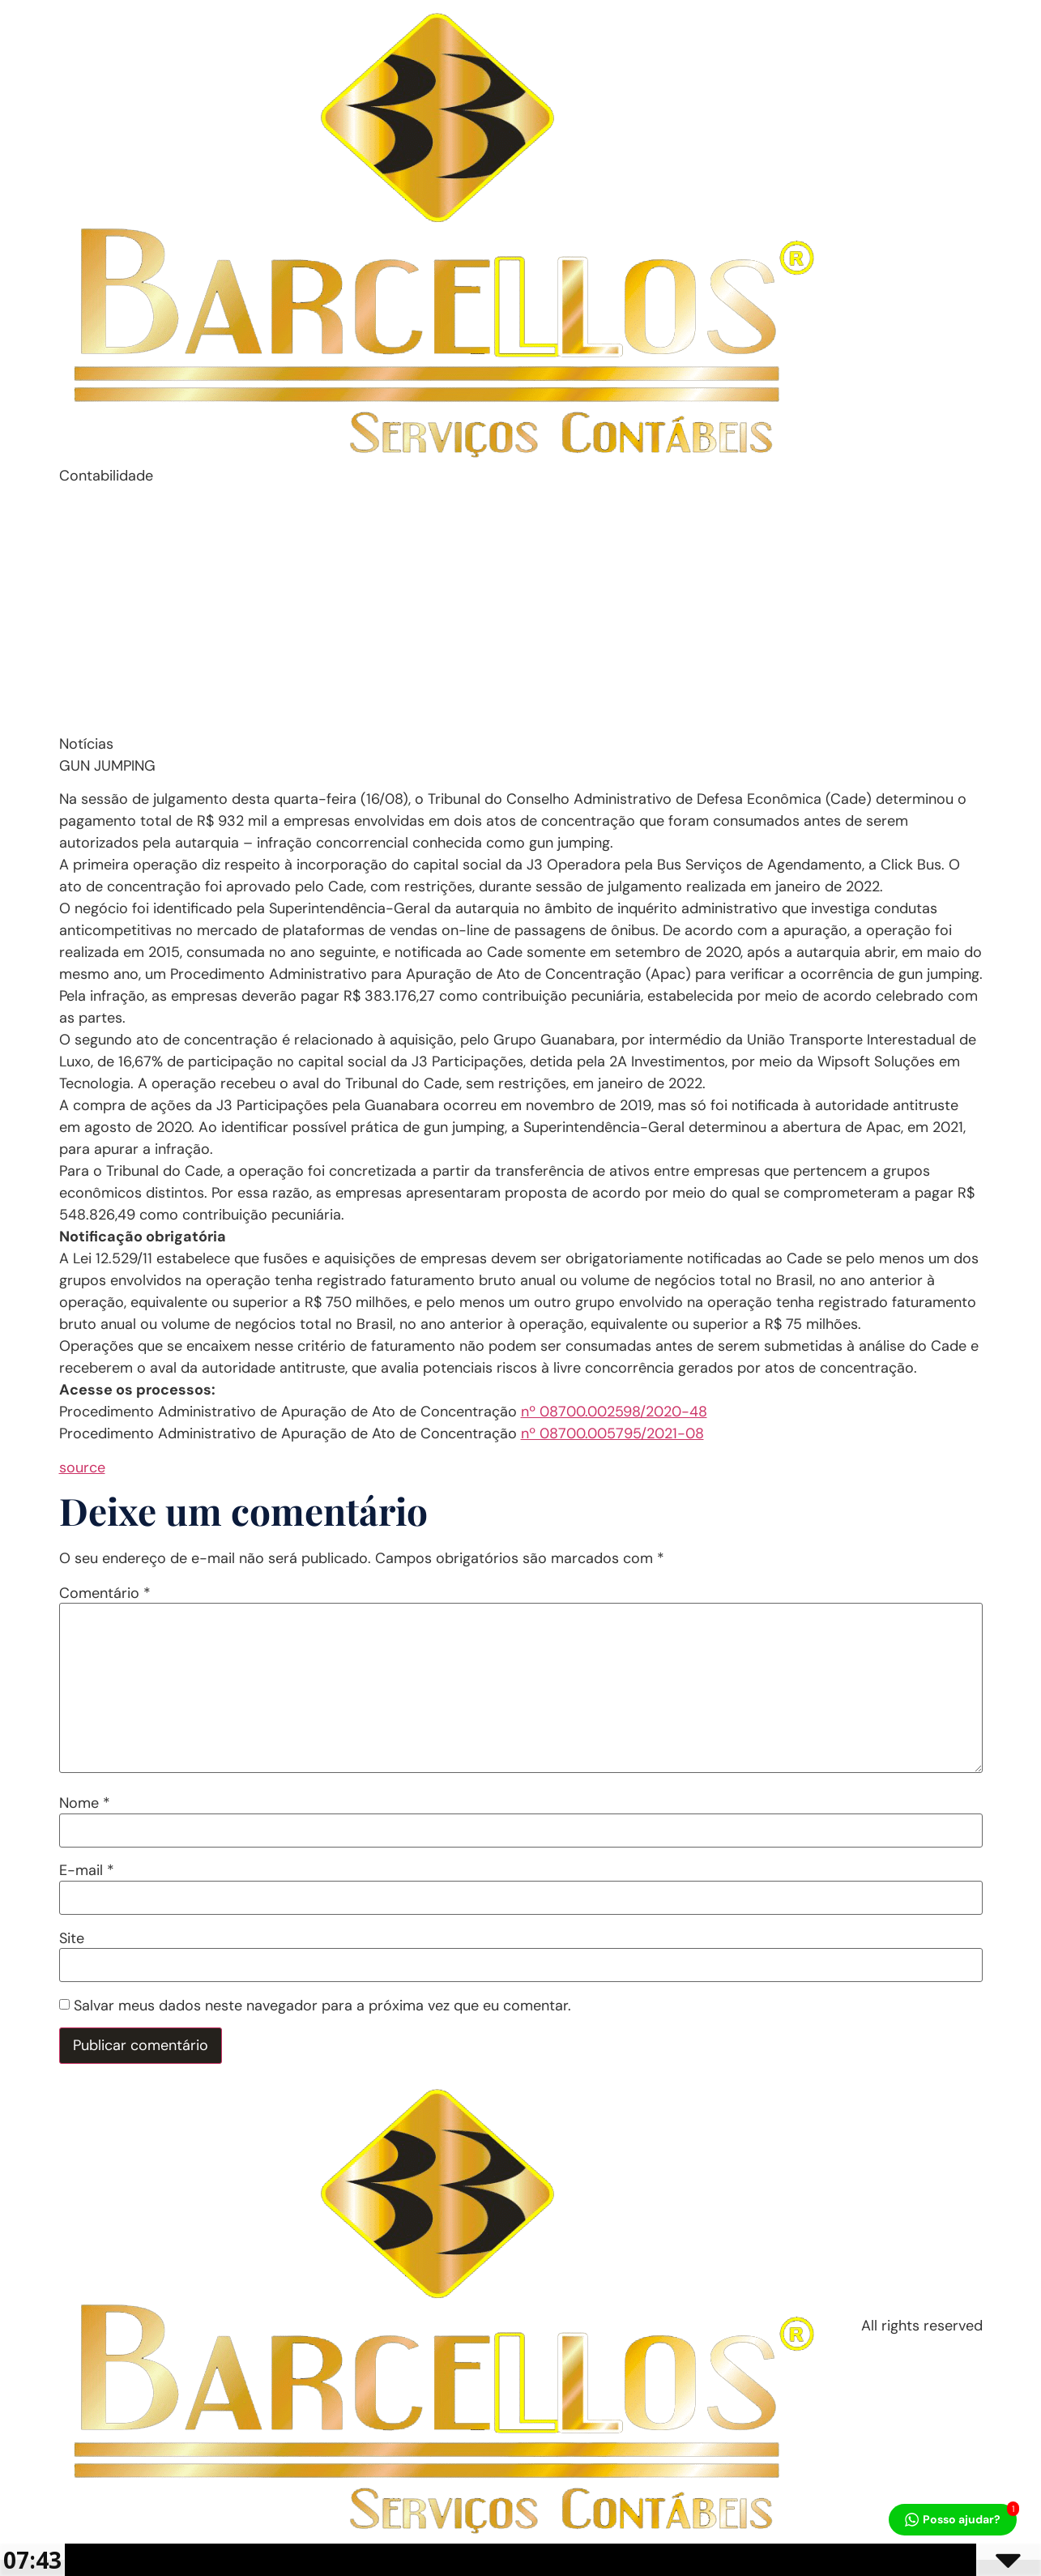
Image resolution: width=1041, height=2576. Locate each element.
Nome (84, 1803)
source (82, 1467)
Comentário (105, 1593)
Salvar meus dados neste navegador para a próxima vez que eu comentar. (322, 2005)
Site (71, 1938)
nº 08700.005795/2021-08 (612, 1433)
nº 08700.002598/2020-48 (614, 1411)
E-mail (86, 1870)
